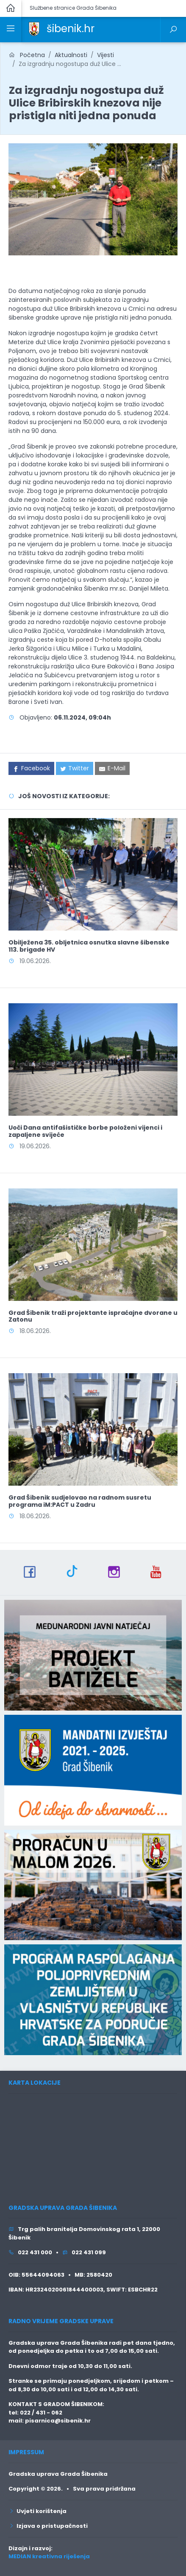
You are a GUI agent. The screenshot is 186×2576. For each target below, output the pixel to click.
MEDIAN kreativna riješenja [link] (49, 2556)
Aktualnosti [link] (71, 55)
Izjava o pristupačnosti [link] (48, 2526)
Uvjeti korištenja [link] (37, 2511)
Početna (27, 55)
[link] (34, 28)
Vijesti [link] (105, 55)
